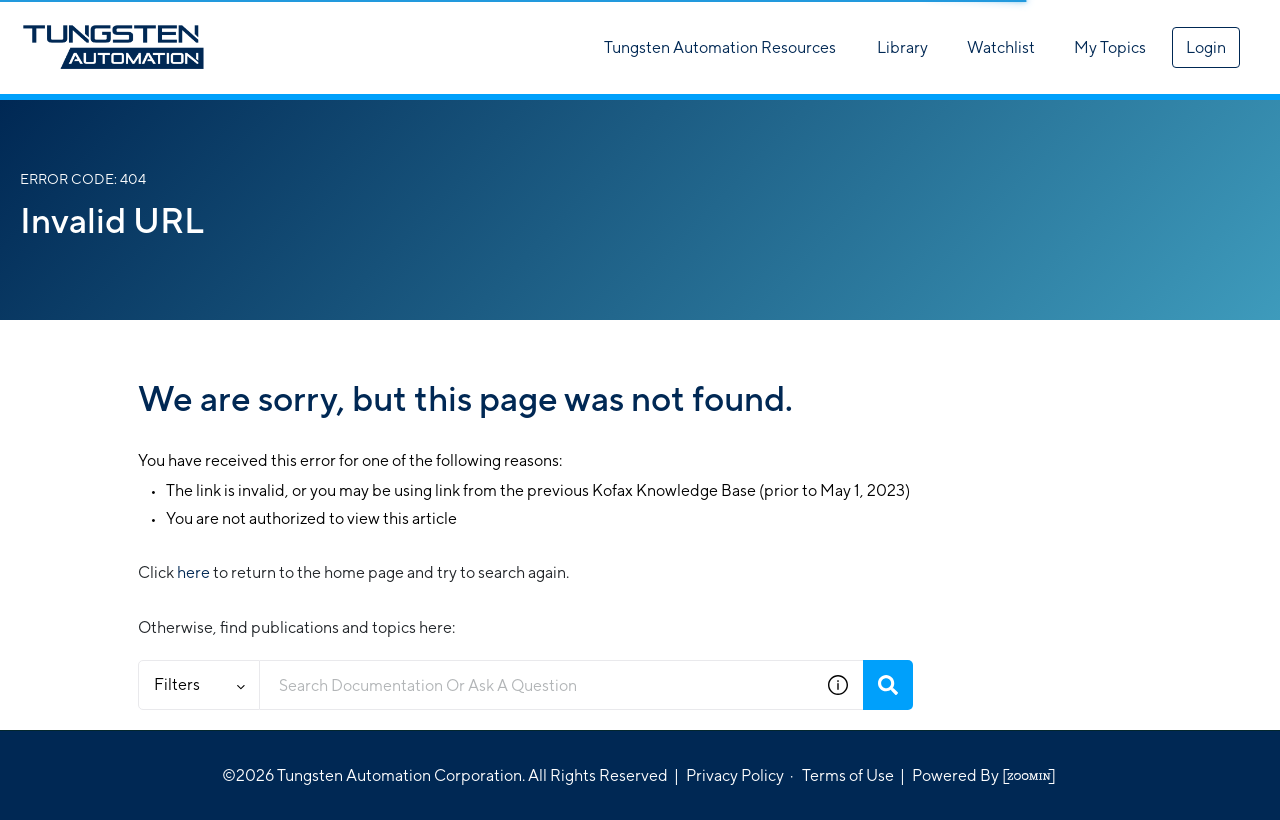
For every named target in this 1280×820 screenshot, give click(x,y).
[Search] (888, 685)
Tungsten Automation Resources (720, 47)
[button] (838, 685)
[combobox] (536, 685)
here (193, 572)
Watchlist (1001, 47)
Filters (199, 684)
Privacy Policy (735, 775)
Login (1206, 47)
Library (902, 47)
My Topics (1110, 47)
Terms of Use (848, 775)
